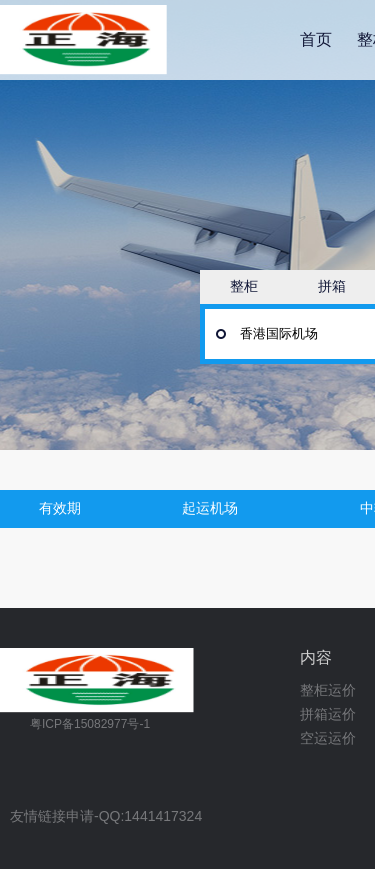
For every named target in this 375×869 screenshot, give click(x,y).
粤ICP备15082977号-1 (90, 724)
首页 (316, 39)
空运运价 (328, 738)
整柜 (244, 286)
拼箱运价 (328, 714)
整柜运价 (328, 690)
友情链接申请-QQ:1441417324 (106, 816)
